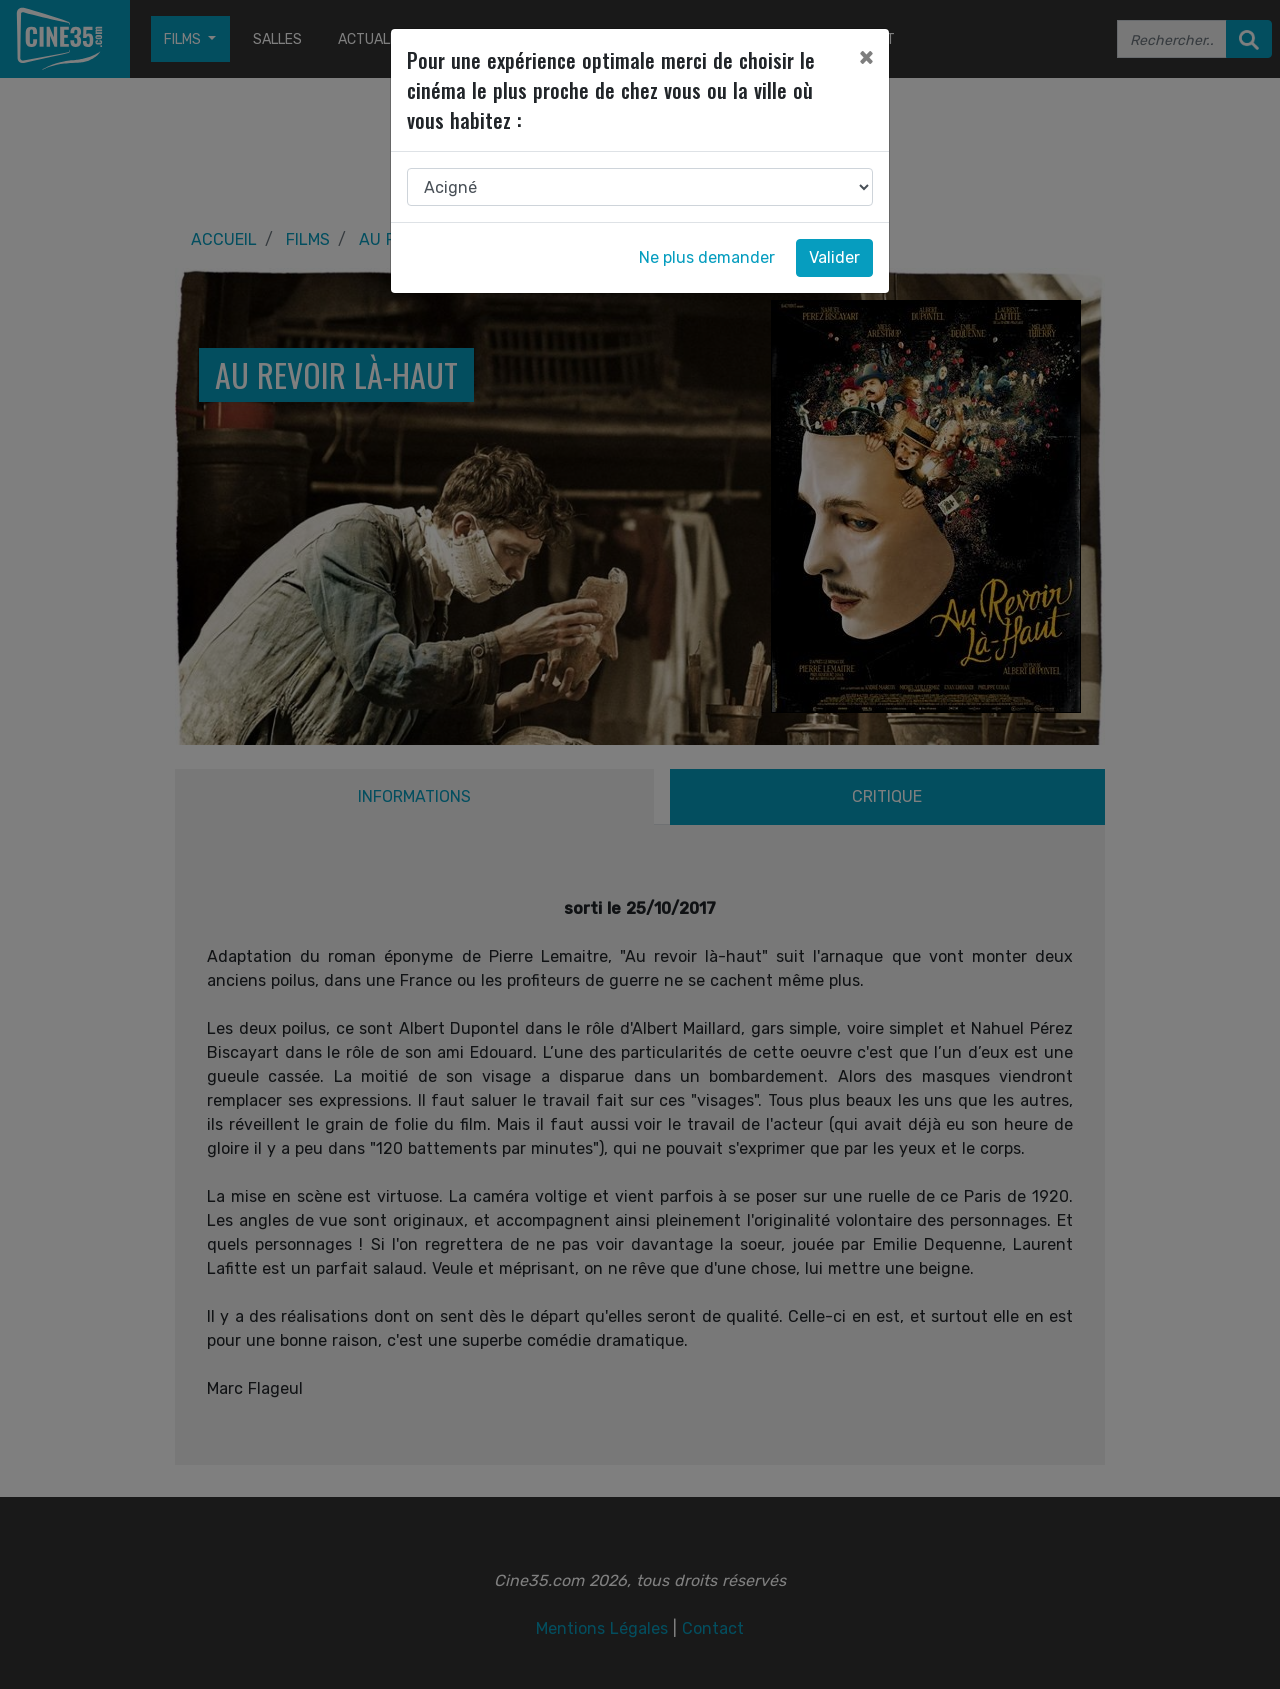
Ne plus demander (707, 257)
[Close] (866, 57)
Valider (834, 257)
